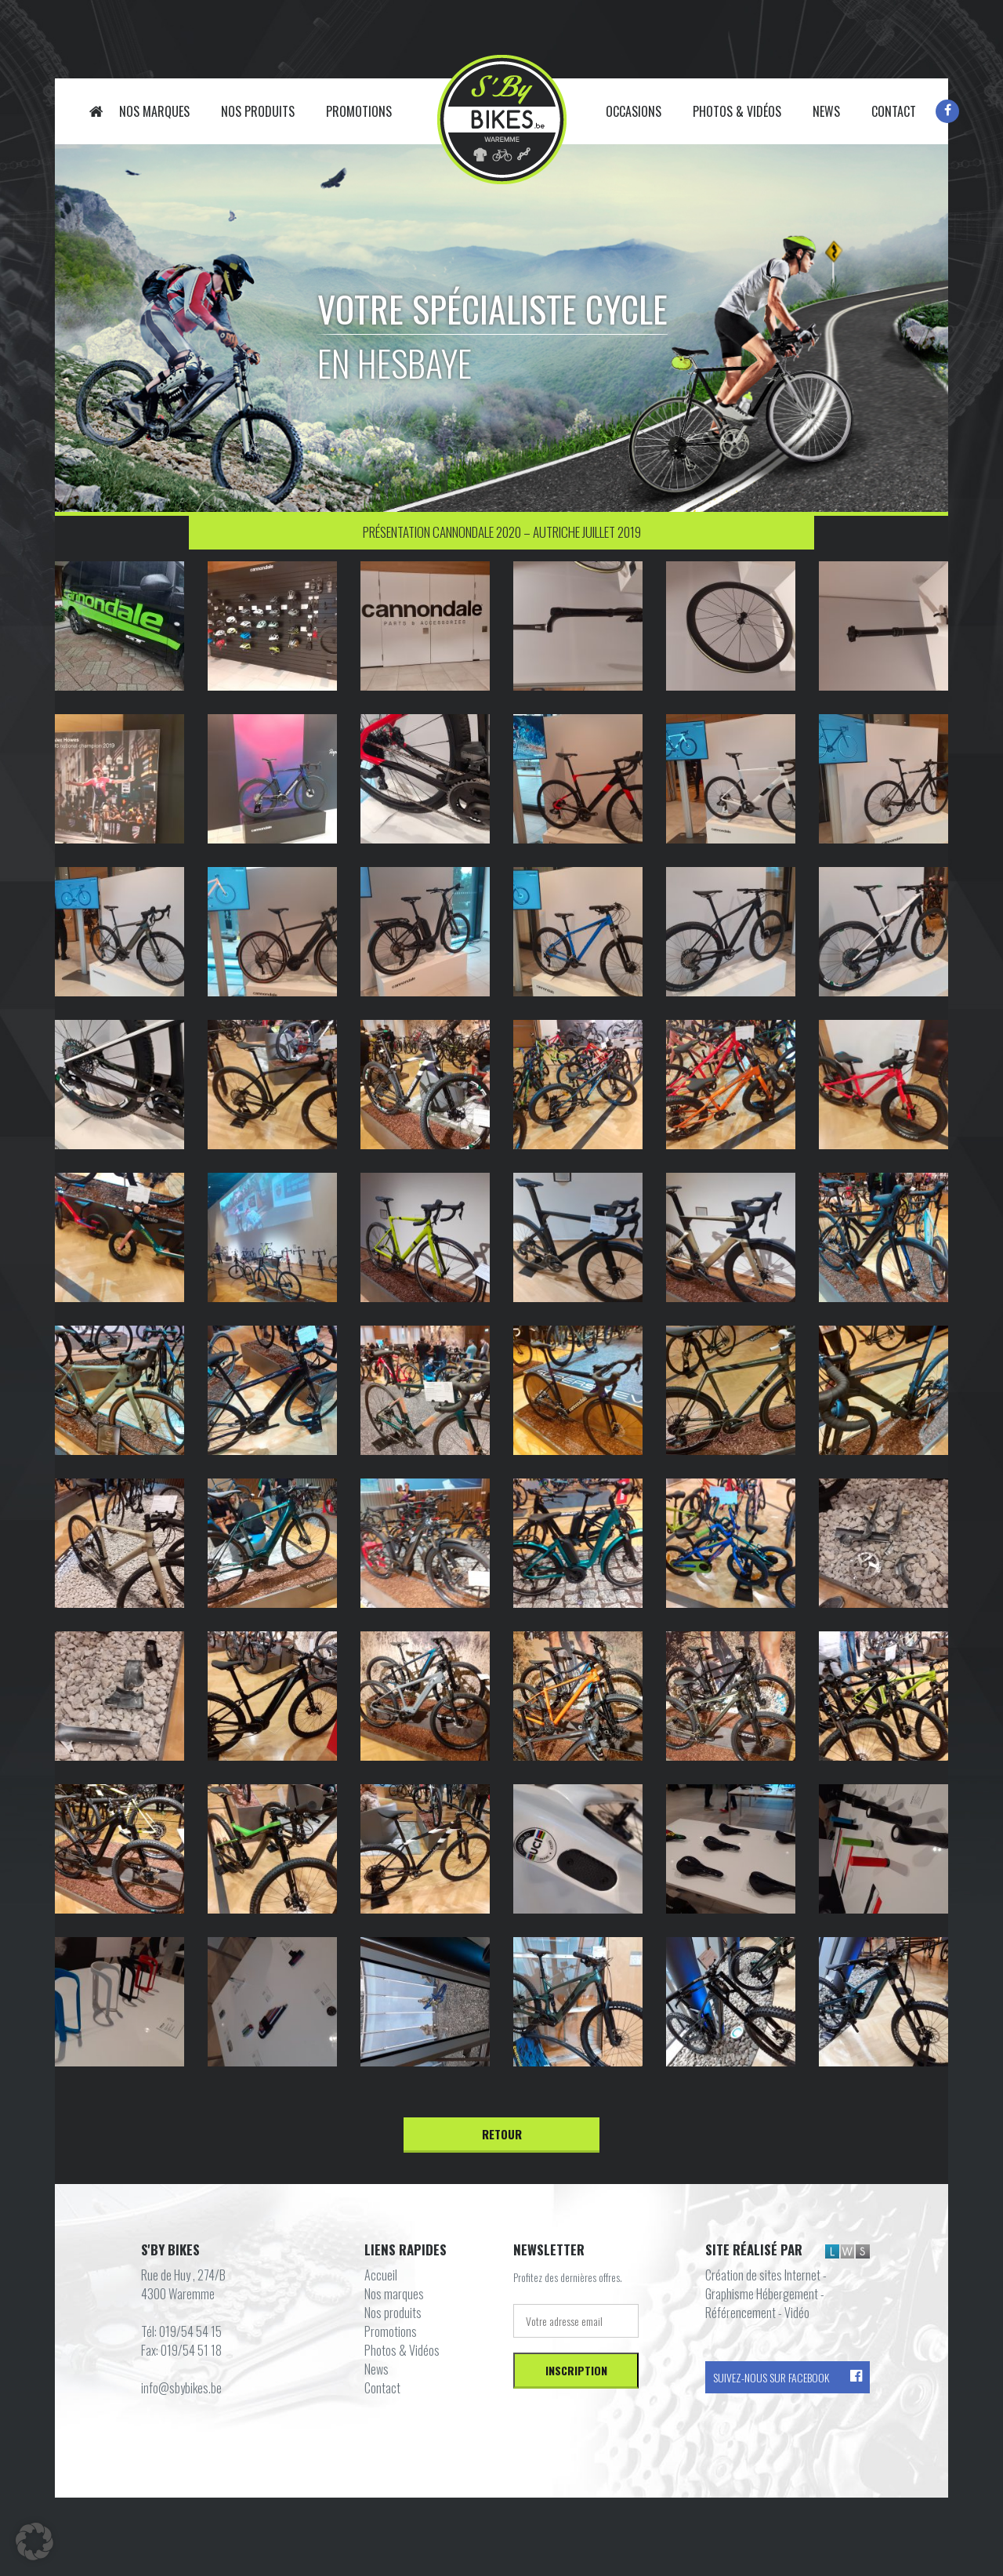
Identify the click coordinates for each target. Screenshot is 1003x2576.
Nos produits (258, 111)
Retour (502, 2133)
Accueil (96, 111)
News (826, 111)
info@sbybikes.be (181, 2387)
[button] (34, 2541)
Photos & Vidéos (737, 111)
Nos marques (154, 111)
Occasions (633, 111)
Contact (893, 111)
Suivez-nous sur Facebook (787, 2377)
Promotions (359, 111)
